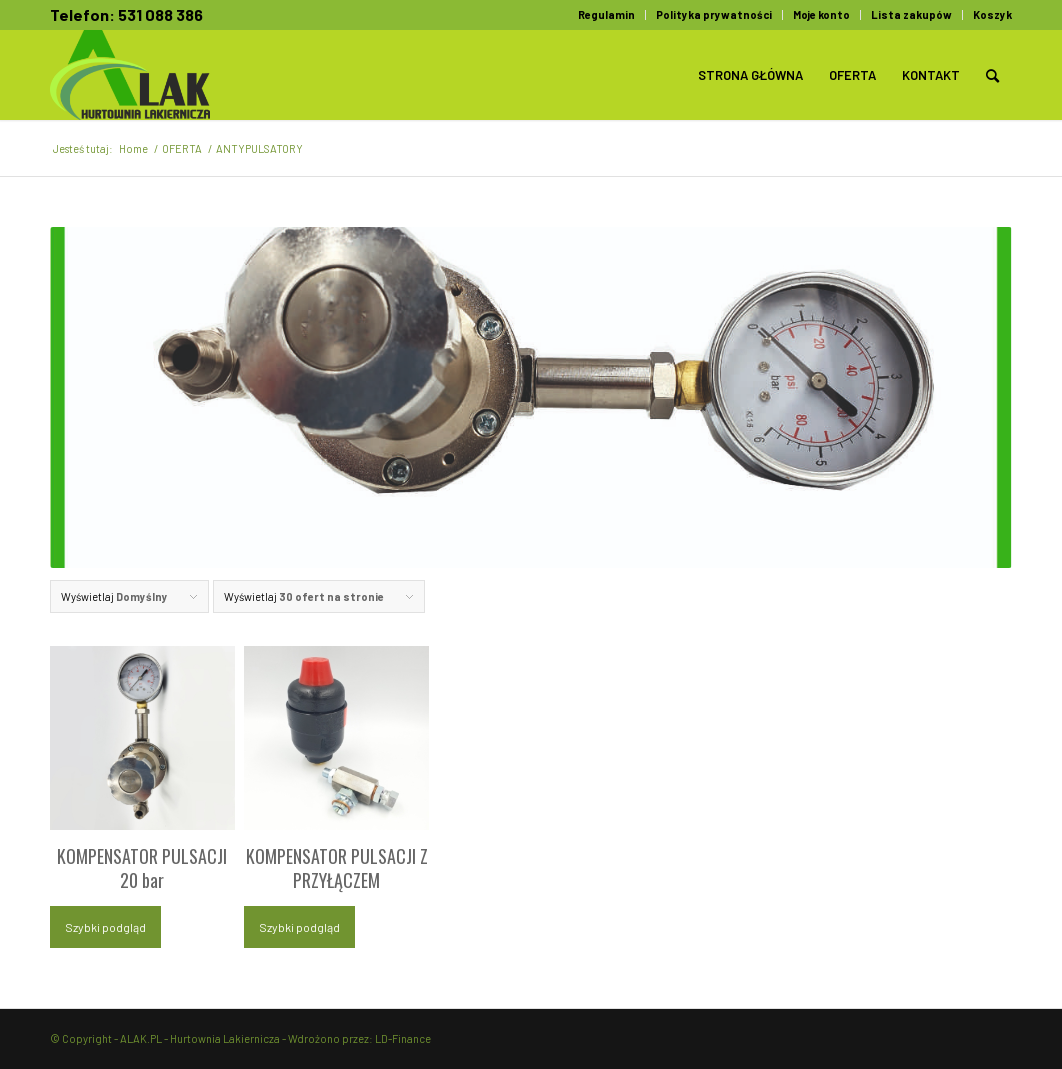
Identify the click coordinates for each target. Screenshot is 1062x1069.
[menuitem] (607, 15)
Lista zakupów (911, 14)
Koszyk (992, 14)
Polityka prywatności (714, 14)
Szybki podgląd (105, 927)
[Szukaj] (992, 75)
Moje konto (821, 14)
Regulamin (606, 14)
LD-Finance (403, 1038)
